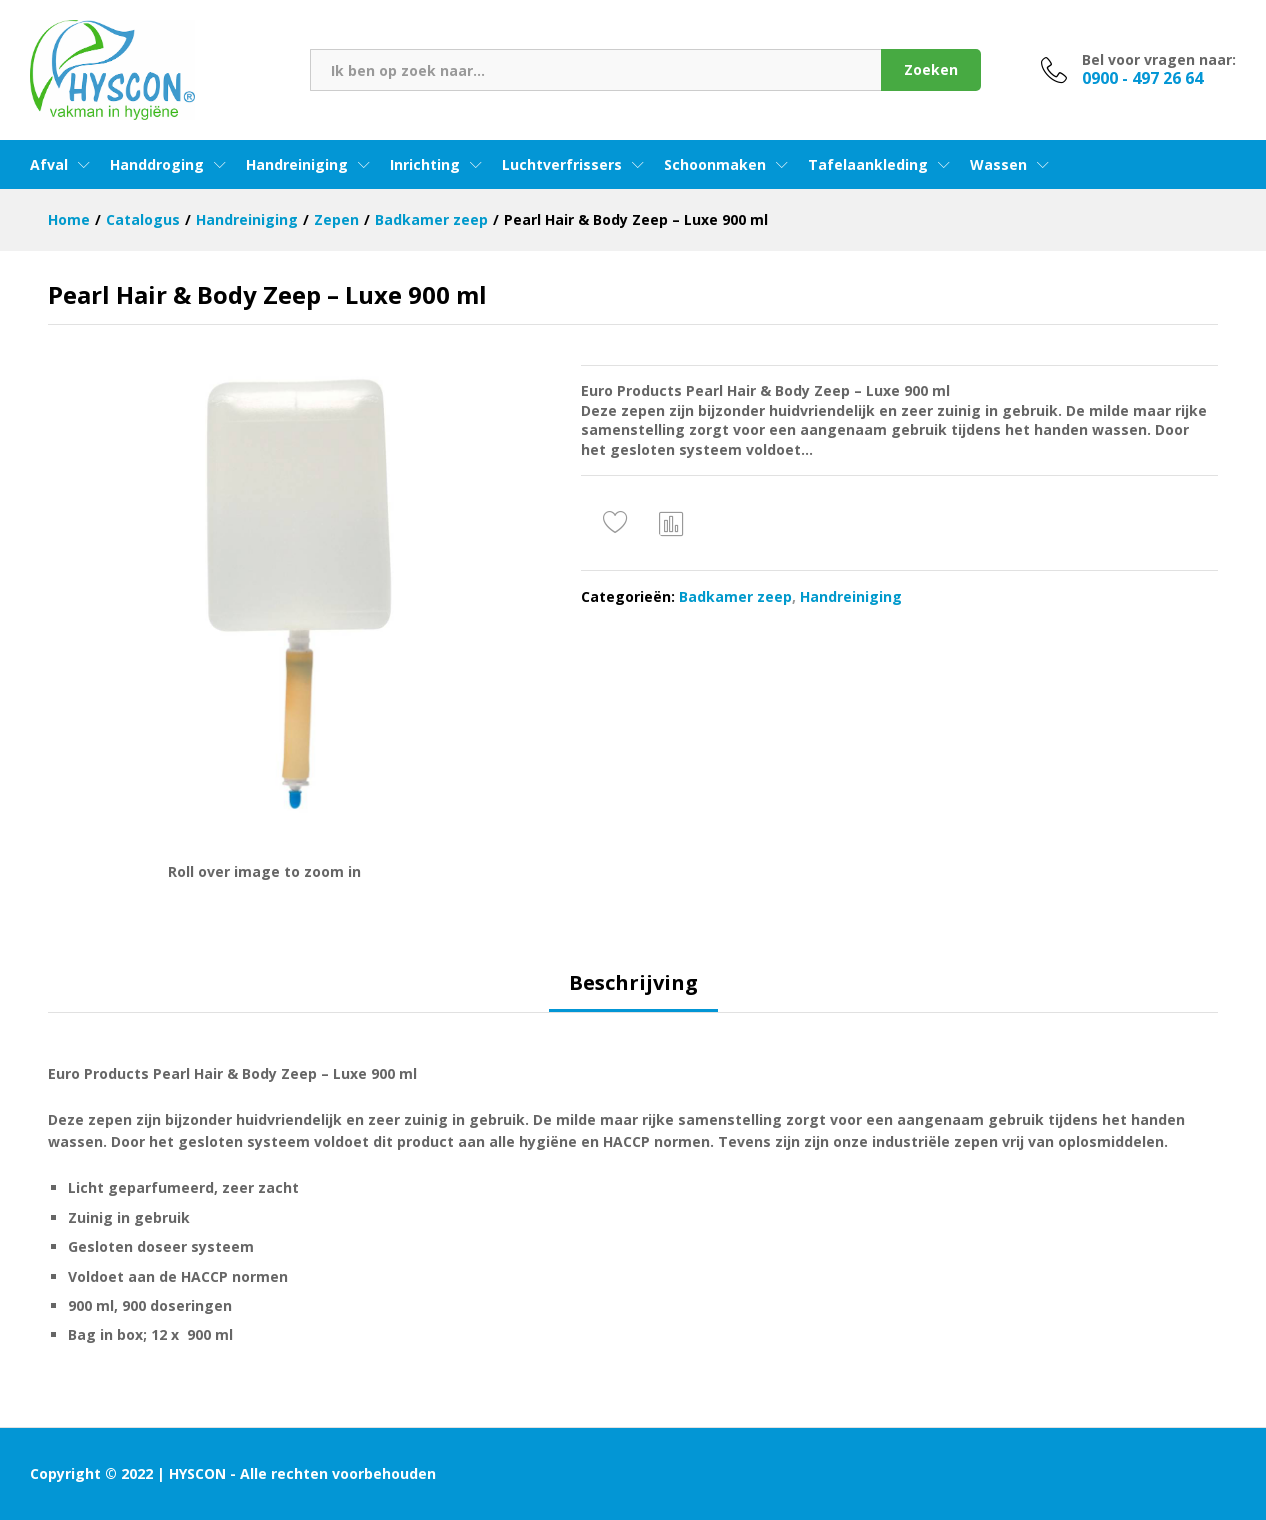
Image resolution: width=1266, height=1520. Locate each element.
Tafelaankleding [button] (868, 165)
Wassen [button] (998, 165)
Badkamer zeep (735, 596)
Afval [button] (49, 165)
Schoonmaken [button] (715, 165)
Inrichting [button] (425, 165)
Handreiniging (851, 596)
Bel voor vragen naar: (1159, 60)
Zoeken (931, 69)
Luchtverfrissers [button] (562, 165)
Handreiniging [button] (297, 165)
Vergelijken (672, 523)
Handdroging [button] (157, 165)
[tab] (633, 992)
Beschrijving (633, 983)
